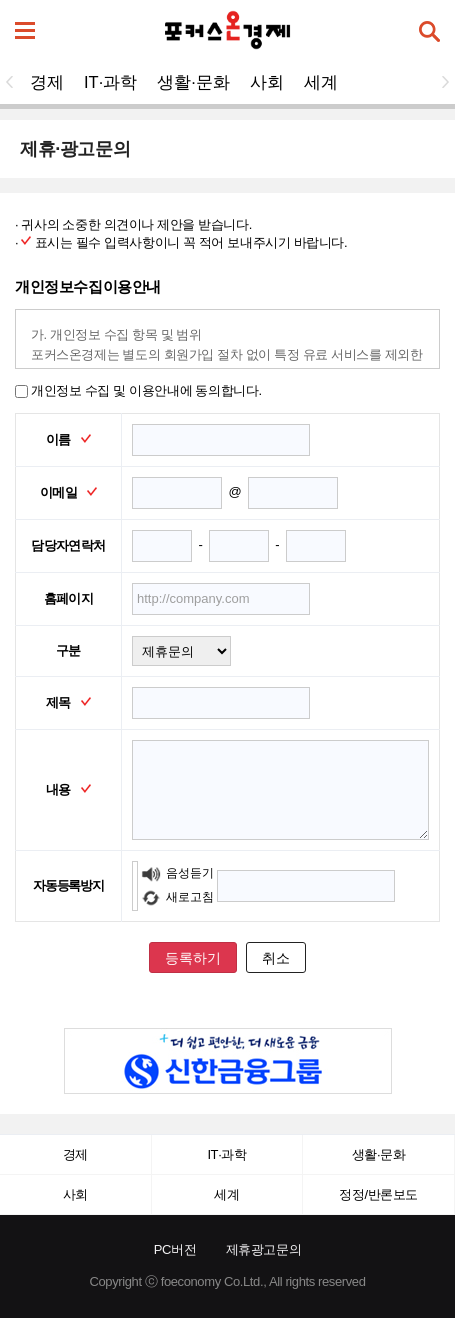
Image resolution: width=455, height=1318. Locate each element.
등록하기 (193, 958)
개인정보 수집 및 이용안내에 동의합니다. (138, 390)
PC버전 (175, 1249)
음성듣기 (177, 873)
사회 (267, 82)
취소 (276, 958)
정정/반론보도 (378, 1194)
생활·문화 (193, 82)
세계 (321, 82)
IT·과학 (110, 82)
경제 (47, 82)
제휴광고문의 (264, 1249)
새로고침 (177, 897)
